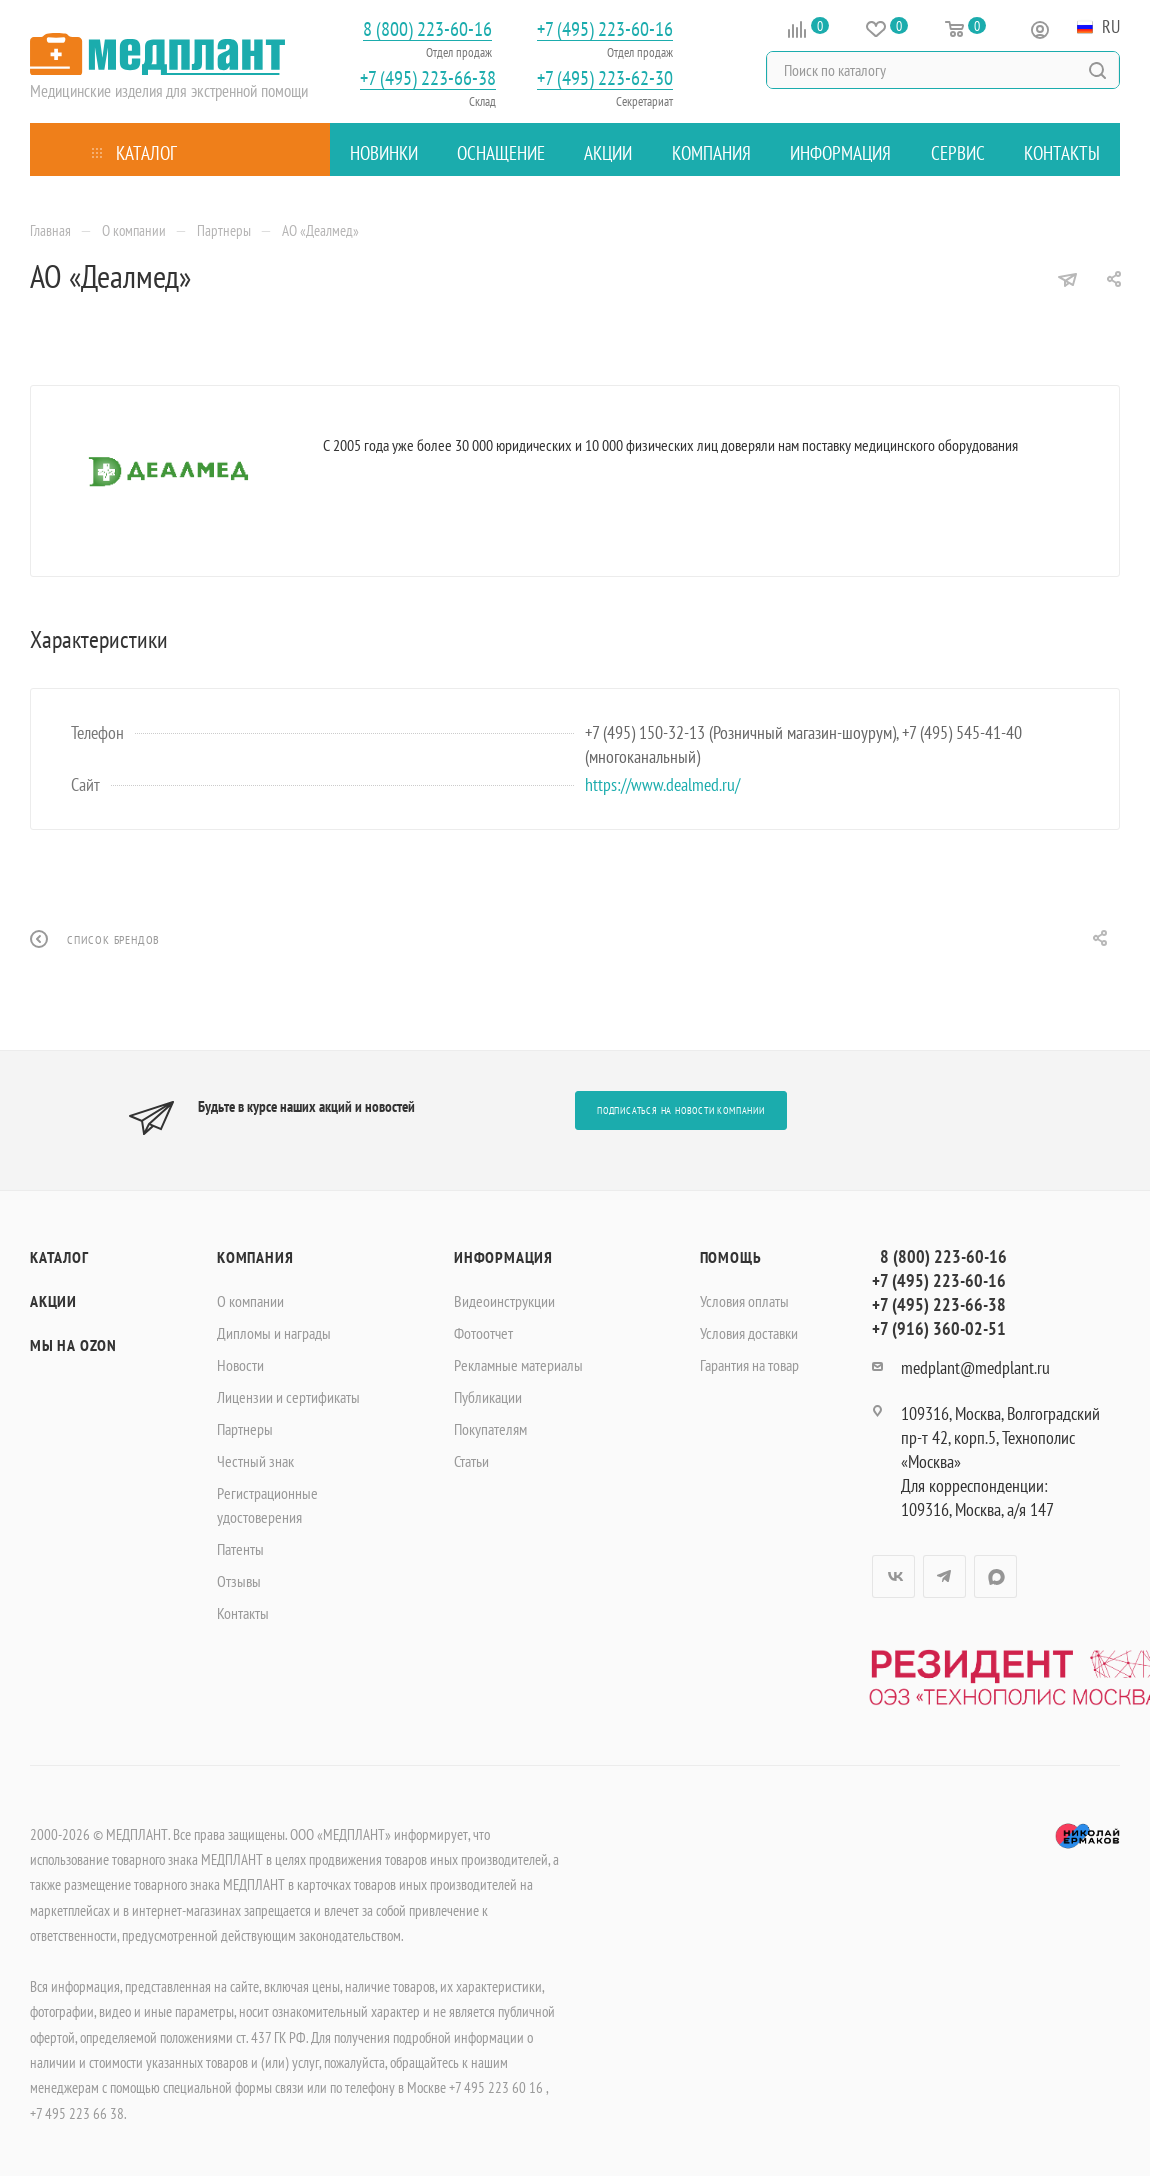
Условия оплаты (744, 1301)
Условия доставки (749, 1333)
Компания (255, 1257)
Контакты (243, 1613)
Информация (503, 1257)
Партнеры (245, 1429)
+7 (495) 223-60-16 (605, 29)
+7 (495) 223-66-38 (428, 78)
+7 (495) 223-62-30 (605, 78)
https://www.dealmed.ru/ (662, 784)
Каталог (59, 1257)
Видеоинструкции (504, 1301)
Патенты (240, 1549)
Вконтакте (893, 1576)
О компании (250, 1301)
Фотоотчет (483, 1333)
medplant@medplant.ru (975, 1367)
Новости (240, 1365)
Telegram (944, 1576)
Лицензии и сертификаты (288, 1397)
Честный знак (255, 1461)
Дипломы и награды (274, 1333)
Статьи (471, 1461)
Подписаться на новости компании (681, 1110)
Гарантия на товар (749, 1365)
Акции (53, 1301)
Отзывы (239, 1581)
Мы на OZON (73, 1345)
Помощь (731, 1257)
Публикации (488, 1397)
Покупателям (490, 1429)
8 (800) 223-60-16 (427, 29)
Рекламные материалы (518, 1365)
